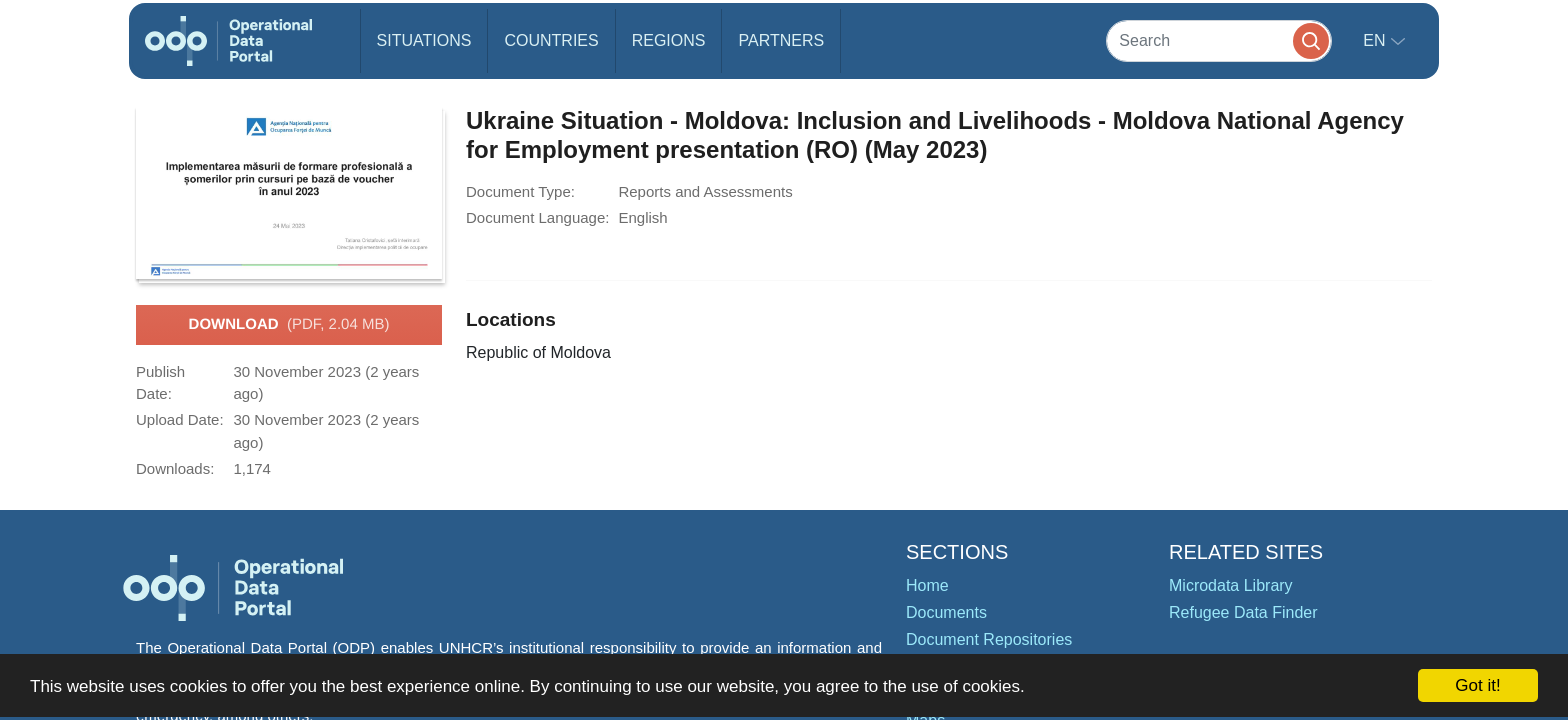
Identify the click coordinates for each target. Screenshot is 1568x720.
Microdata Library (1231, 585)
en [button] (1376, 40)
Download (289, 325)
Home (927, 585)
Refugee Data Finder (1243, 612)
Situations (424, 40)
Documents (946, 612)
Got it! (1477, 685)
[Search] (1219, 40)
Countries (551, 40)
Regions (669, 40)
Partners (781, 40)
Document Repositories (989, 639)
